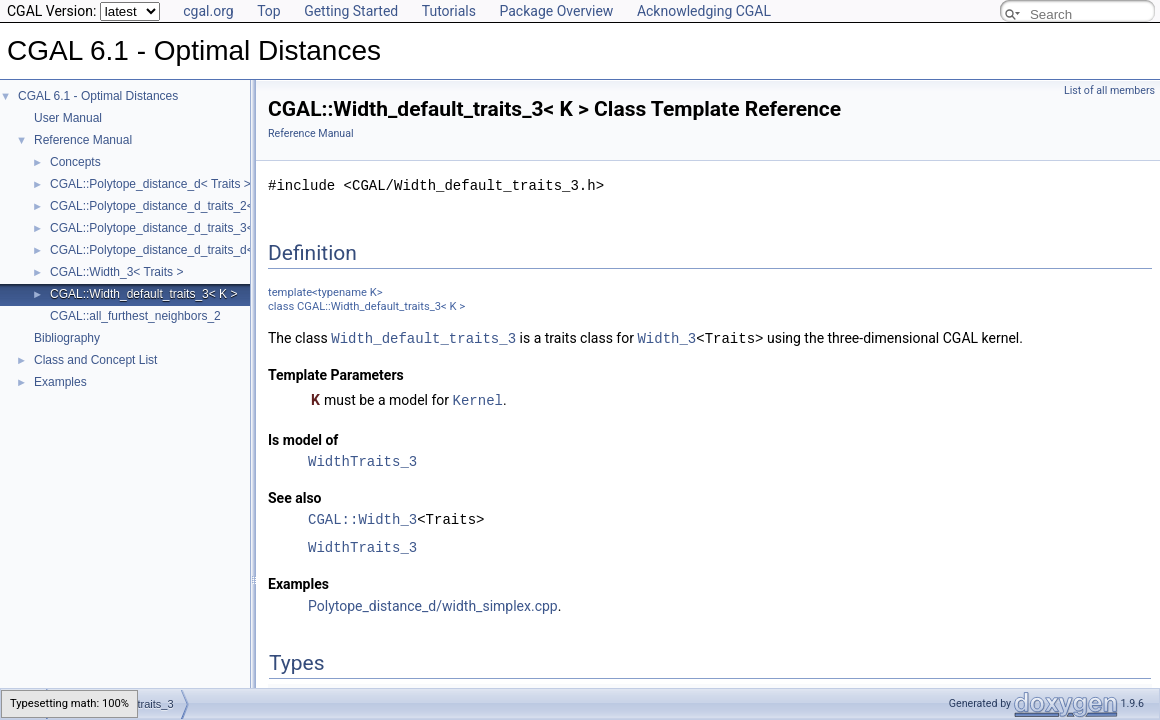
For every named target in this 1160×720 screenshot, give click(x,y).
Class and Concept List (95, 360)
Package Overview (556, 11)
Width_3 (666, 337)
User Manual (68, 118)
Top (269, 11)
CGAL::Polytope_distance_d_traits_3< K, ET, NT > (184, 228)
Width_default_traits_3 (423, 337)
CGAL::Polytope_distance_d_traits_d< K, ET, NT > (184, 250)
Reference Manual (83, 140)
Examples (60, 382)
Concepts (75, 162)
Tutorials (449, 11)
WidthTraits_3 (362, 459)
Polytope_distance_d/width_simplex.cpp (433, 604)
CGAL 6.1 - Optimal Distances (98, 96)
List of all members (1109, 90)
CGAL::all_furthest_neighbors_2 (135, 316)
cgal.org (208, 11)
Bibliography (67, 338)
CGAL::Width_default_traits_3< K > (143, 294)
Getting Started (351, 11)
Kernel (478, 398)
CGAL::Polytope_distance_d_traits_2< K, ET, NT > (184, 206)
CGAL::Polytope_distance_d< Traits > (150, 184)
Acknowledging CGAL (704, 11)
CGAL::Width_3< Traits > (116, 272)
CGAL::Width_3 (362, 517)
